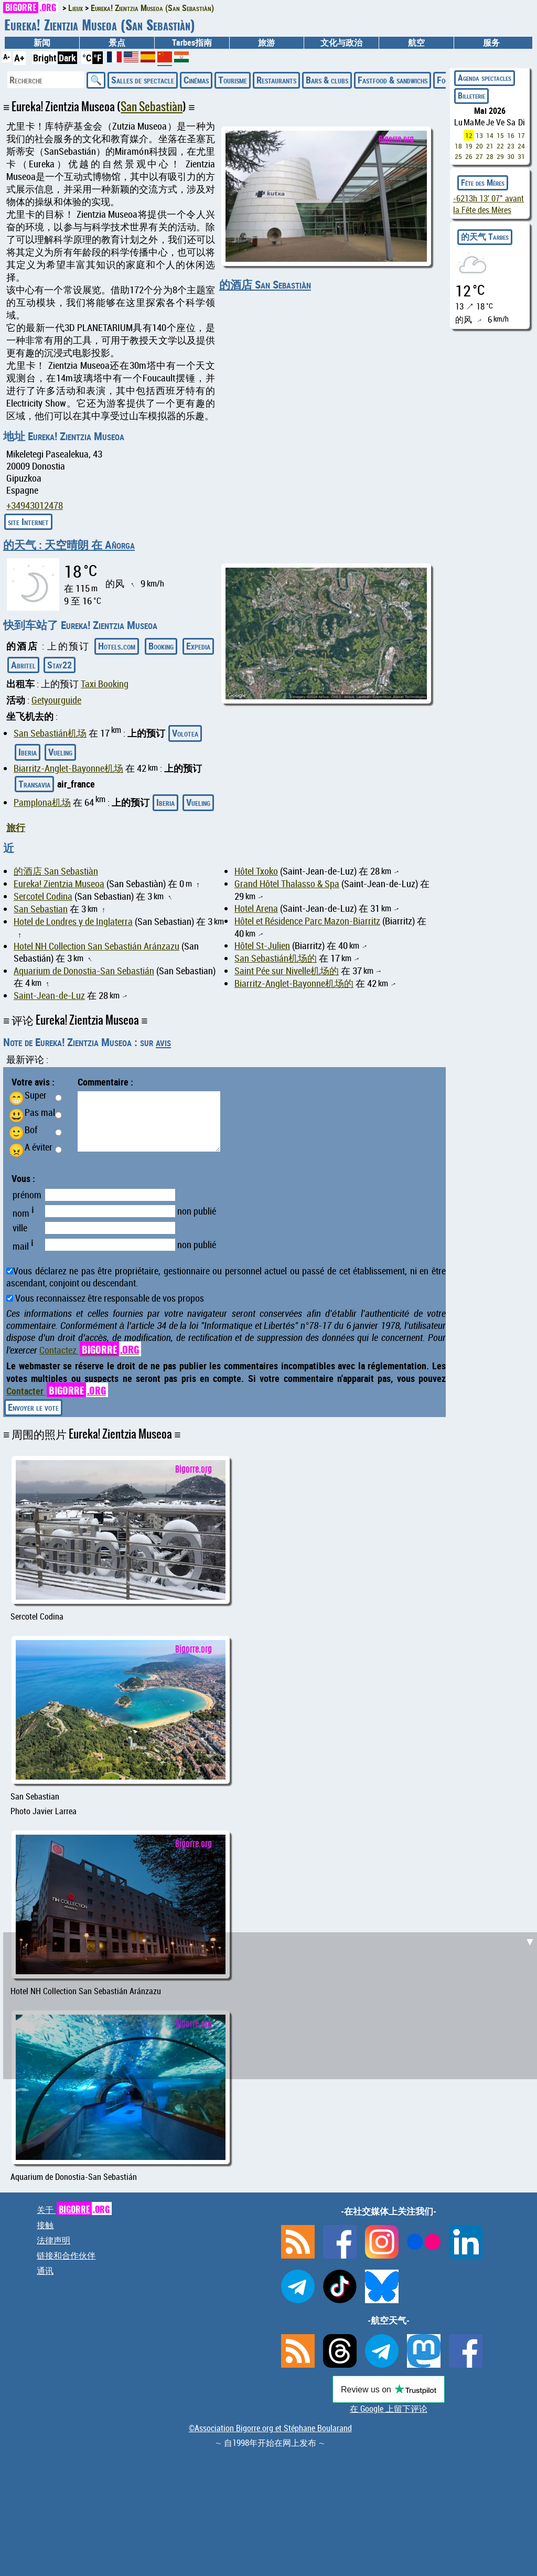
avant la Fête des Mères (488, 204)
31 (521, 156)
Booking (161, 646)
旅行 (15, 827)
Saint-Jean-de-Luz (49, 995)
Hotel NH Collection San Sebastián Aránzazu (96, 946)
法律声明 (53, 2240)
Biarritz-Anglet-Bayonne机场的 (293, 983)
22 (500, 146)
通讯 (45, 2270)
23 (510, 146)
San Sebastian (41, 909)
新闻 (42, 42)
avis (163, 1042)
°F (97, 57)
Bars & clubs (327, 79)
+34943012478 (34, 505)
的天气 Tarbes (485, 236)
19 (468, 146)
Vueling (60, 752)
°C (86, 57)
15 (500, 135)
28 (489, 156)
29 (500, 156)
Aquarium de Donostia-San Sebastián (84, 971)
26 (468, 156)
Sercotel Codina (43, 896)
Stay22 (59, 664)
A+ (19, 57)
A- (6, 56)
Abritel (23, 664)
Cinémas (196, 79)
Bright (45, 57)
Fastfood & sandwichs (392, 79)
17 (521, 135)
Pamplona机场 (42, 802)
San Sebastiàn (151, 106)
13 (479, 135)
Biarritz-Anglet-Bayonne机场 (68, 768)
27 (479, 156)
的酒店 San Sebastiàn (265, 284)
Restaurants (276, 79)
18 (458, 146)
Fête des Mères (482, 182)
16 (510, 135)
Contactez (90, 1350)
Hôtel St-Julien (262, 946)
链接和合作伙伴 (66, 2255)
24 (521, 146)
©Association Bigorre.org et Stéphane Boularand (270, 2428)
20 (479, 146)
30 (510, 156)
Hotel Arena (256, 908)
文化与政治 (341, 42)
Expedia (198, 646)
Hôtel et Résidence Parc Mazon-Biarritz (307, 921)
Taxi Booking (104, 684)
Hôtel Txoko (256, 871)
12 (468, 135)
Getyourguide (56, 700)
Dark (67, 57)
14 (489, 135)
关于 (74, 2210)
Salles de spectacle (142, 79)
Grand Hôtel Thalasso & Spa (286, 884)
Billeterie (471, 95)
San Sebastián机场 (50, 733)
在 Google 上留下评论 (388, 2408)
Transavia (34, 784)
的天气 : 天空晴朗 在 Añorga (69, 544)
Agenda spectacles (484, 77)
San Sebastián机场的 (275, 958)
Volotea (185, 733)
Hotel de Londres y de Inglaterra (73, 922)
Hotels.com (116, 646)
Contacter (57, 1391)
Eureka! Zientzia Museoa (59, 884)
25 (458, 156)
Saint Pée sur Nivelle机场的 (286, 971)
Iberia (27, 752)
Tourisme (232, 79)
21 (489, 146)
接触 (45, 2225)
